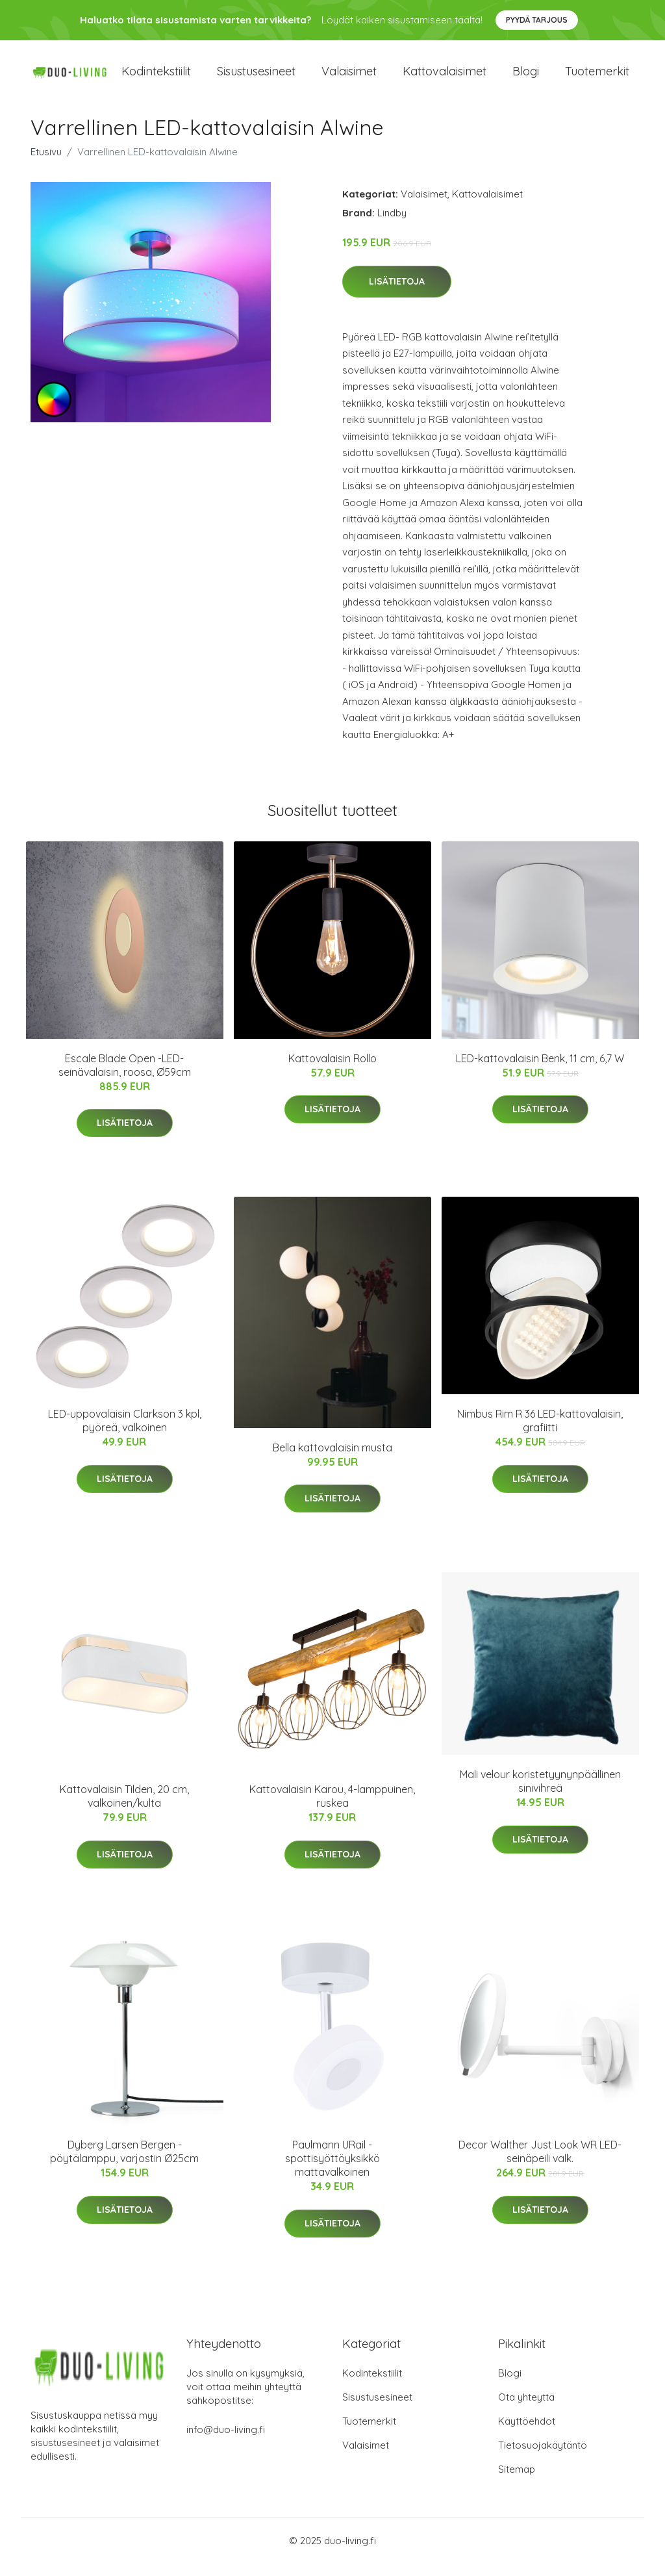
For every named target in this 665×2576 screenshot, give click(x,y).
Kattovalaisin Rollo (332, 1071)
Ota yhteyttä (526, 2410)
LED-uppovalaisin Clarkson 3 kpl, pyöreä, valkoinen (124, 1433)
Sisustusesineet (256, 77)
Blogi (525, 77)
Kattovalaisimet (444, 77)
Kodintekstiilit (156, 77)
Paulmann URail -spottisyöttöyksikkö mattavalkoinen (332, 2171)
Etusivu (46, 165)
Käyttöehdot (526, 2434)
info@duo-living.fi (225, 2442)
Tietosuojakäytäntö (542, 2458)
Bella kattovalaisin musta (332, 1460)
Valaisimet (349, 77)
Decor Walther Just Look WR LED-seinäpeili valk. (539, 2164)
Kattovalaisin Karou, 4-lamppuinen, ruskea (332, 1809)
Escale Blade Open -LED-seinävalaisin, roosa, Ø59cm (124, 1078)
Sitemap (516, 2482)
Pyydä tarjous (537, 20)
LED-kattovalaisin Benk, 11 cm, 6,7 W (540, 1071)
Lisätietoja (397, 294)
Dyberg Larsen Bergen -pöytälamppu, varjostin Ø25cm (124, 2164)
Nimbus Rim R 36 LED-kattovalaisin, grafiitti (540, 1433)
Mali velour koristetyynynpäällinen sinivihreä (540, 1794)
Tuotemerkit (597, 77)
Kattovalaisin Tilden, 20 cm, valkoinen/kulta (124, 1809)
